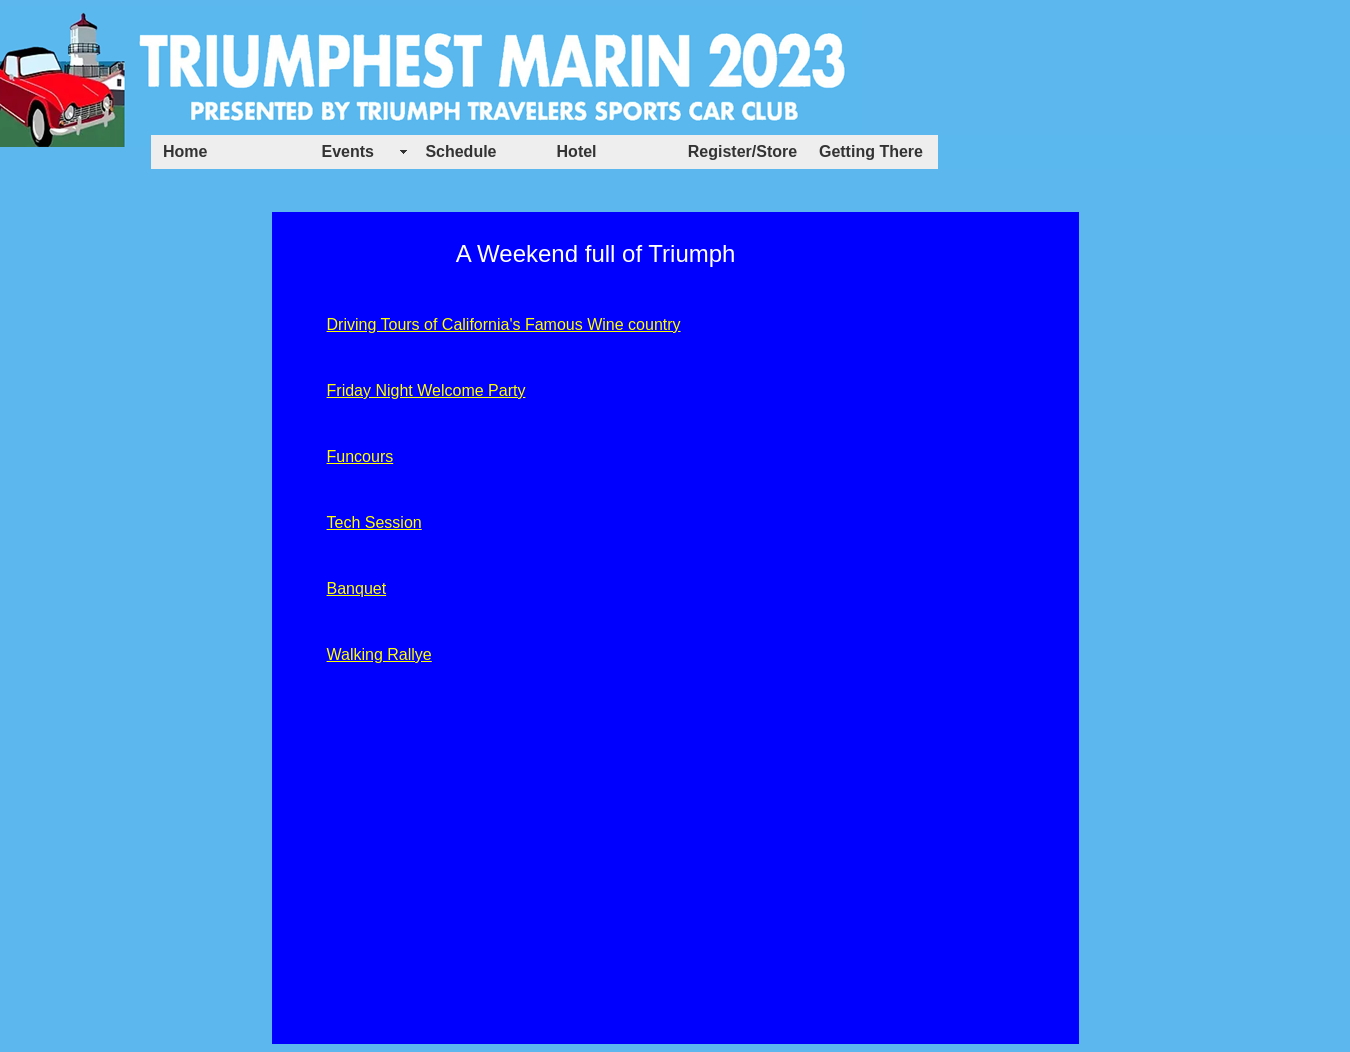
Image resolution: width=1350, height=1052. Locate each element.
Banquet (357, 588)
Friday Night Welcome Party (426, 390)
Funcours (360, 456)
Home (185, 151)
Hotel (577, 151)
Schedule (460, 151)
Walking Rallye (379, 654)
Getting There (871, 151)
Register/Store (742, 151)
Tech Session (374, 522)
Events (348, 151)
